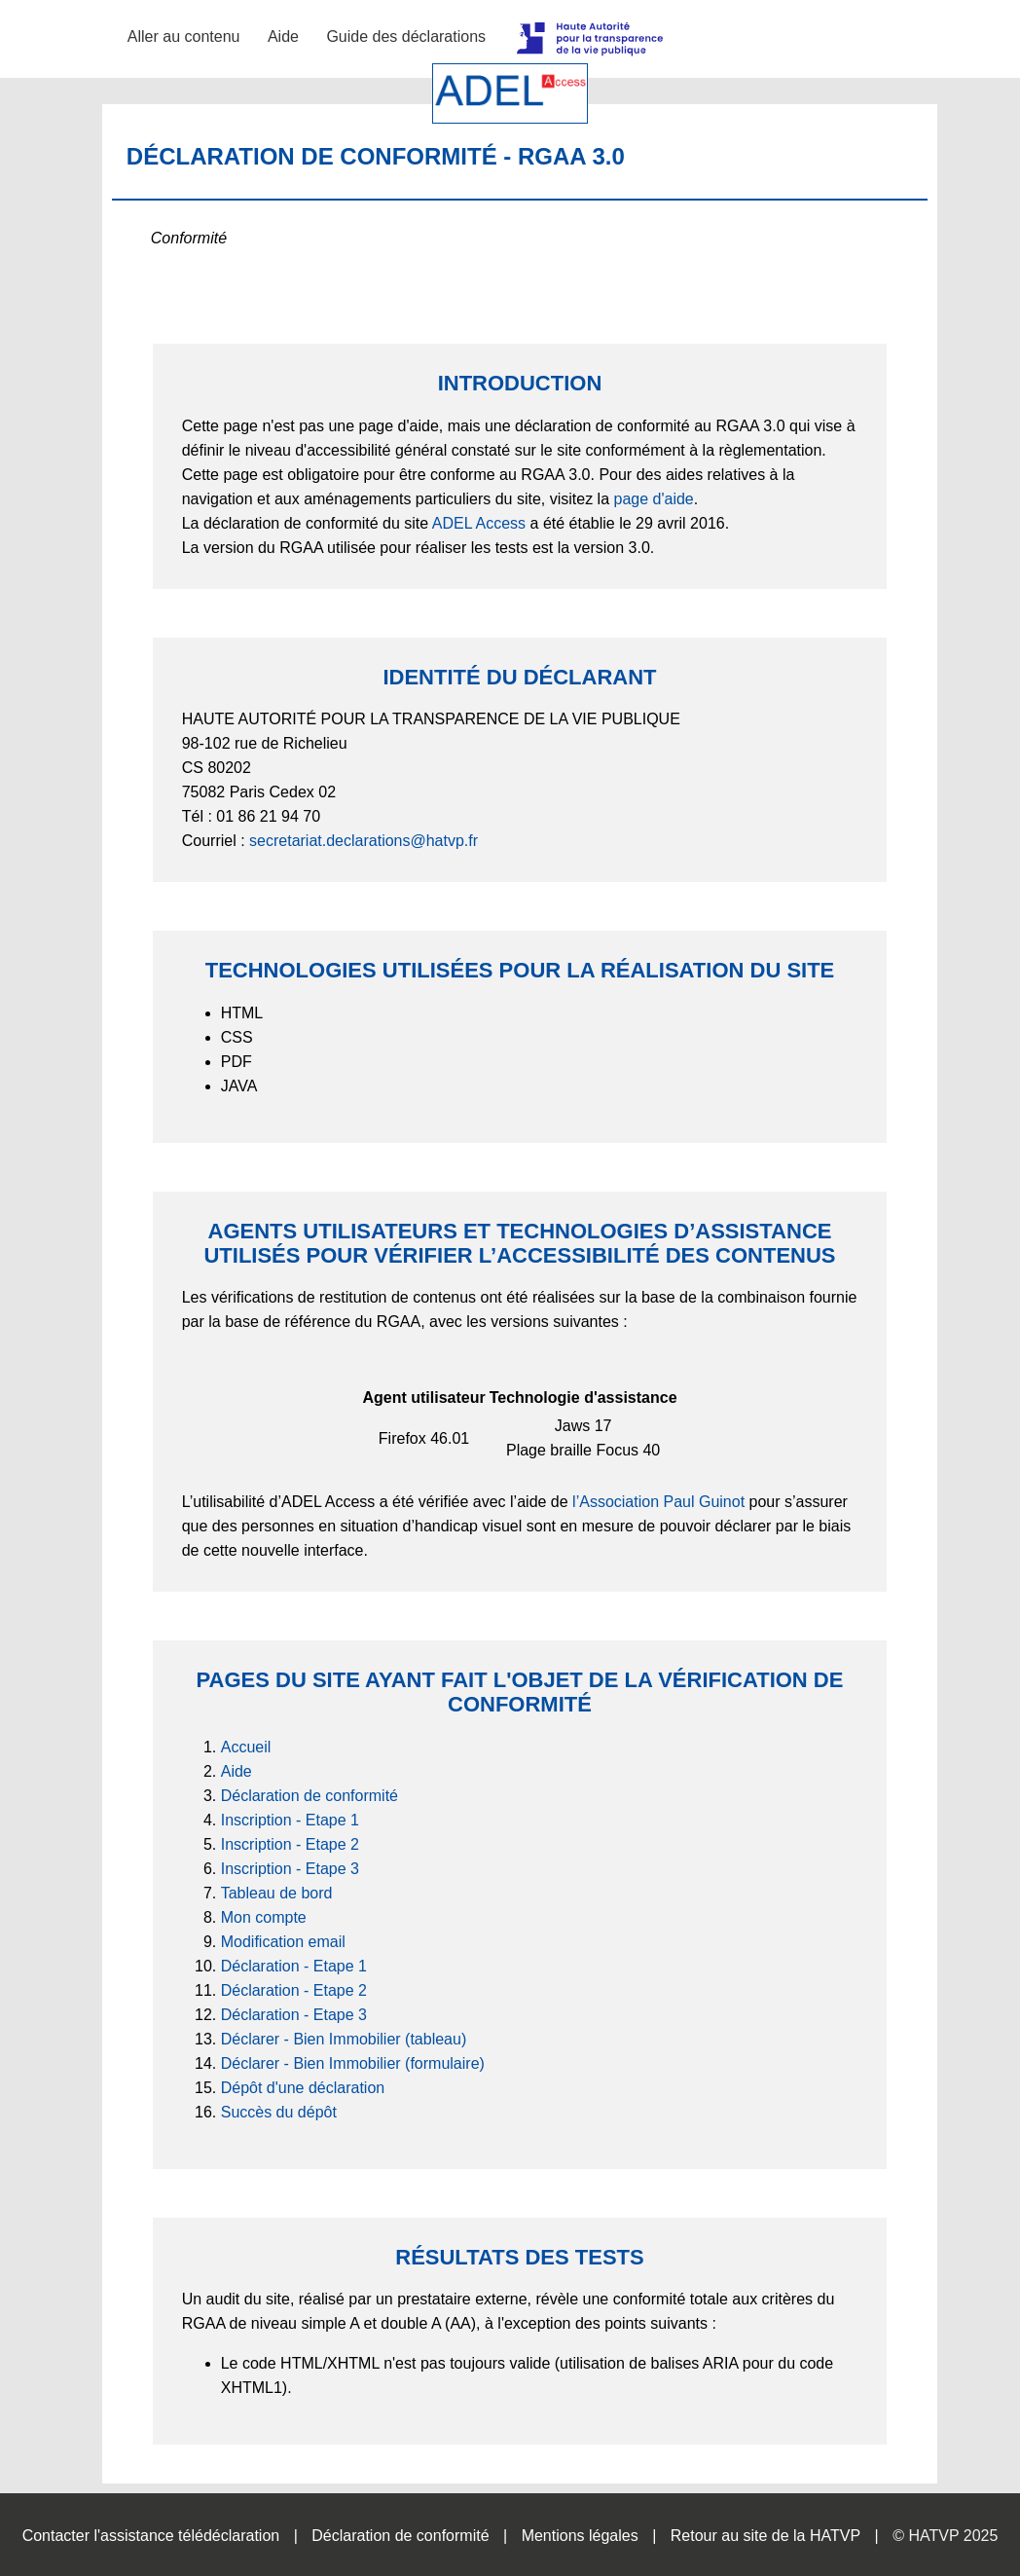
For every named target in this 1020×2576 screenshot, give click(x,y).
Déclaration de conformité (309, 1795)
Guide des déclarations (406, 36)
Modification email (283, 1941)
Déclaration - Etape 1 (294, 1966)
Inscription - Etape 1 (290, 1820)
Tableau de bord (277, 1893)
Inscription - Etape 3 (290, 1868)
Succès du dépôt (279, 2112)
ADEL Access (479, 523)
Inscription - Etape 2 (290, 1844)
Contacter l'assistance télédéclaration (151, 2535)
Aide (283, 36)
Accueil (246, 1747)
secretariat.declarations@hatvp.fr (363, 840)
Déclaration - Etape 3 (294, 2014)
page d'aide (654, 499)
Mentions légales (580, 2535)
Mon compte (264, 1917)
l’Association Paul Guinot (658, 1501)
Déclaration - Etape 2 (294, 1990)
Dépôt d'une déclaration (303, 2087)
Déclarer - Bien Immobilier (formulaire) (353, 2063)
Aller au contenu (184, 36)
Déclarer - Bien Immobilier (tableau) (344, 2039)
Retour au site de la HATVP (765, 2535)
